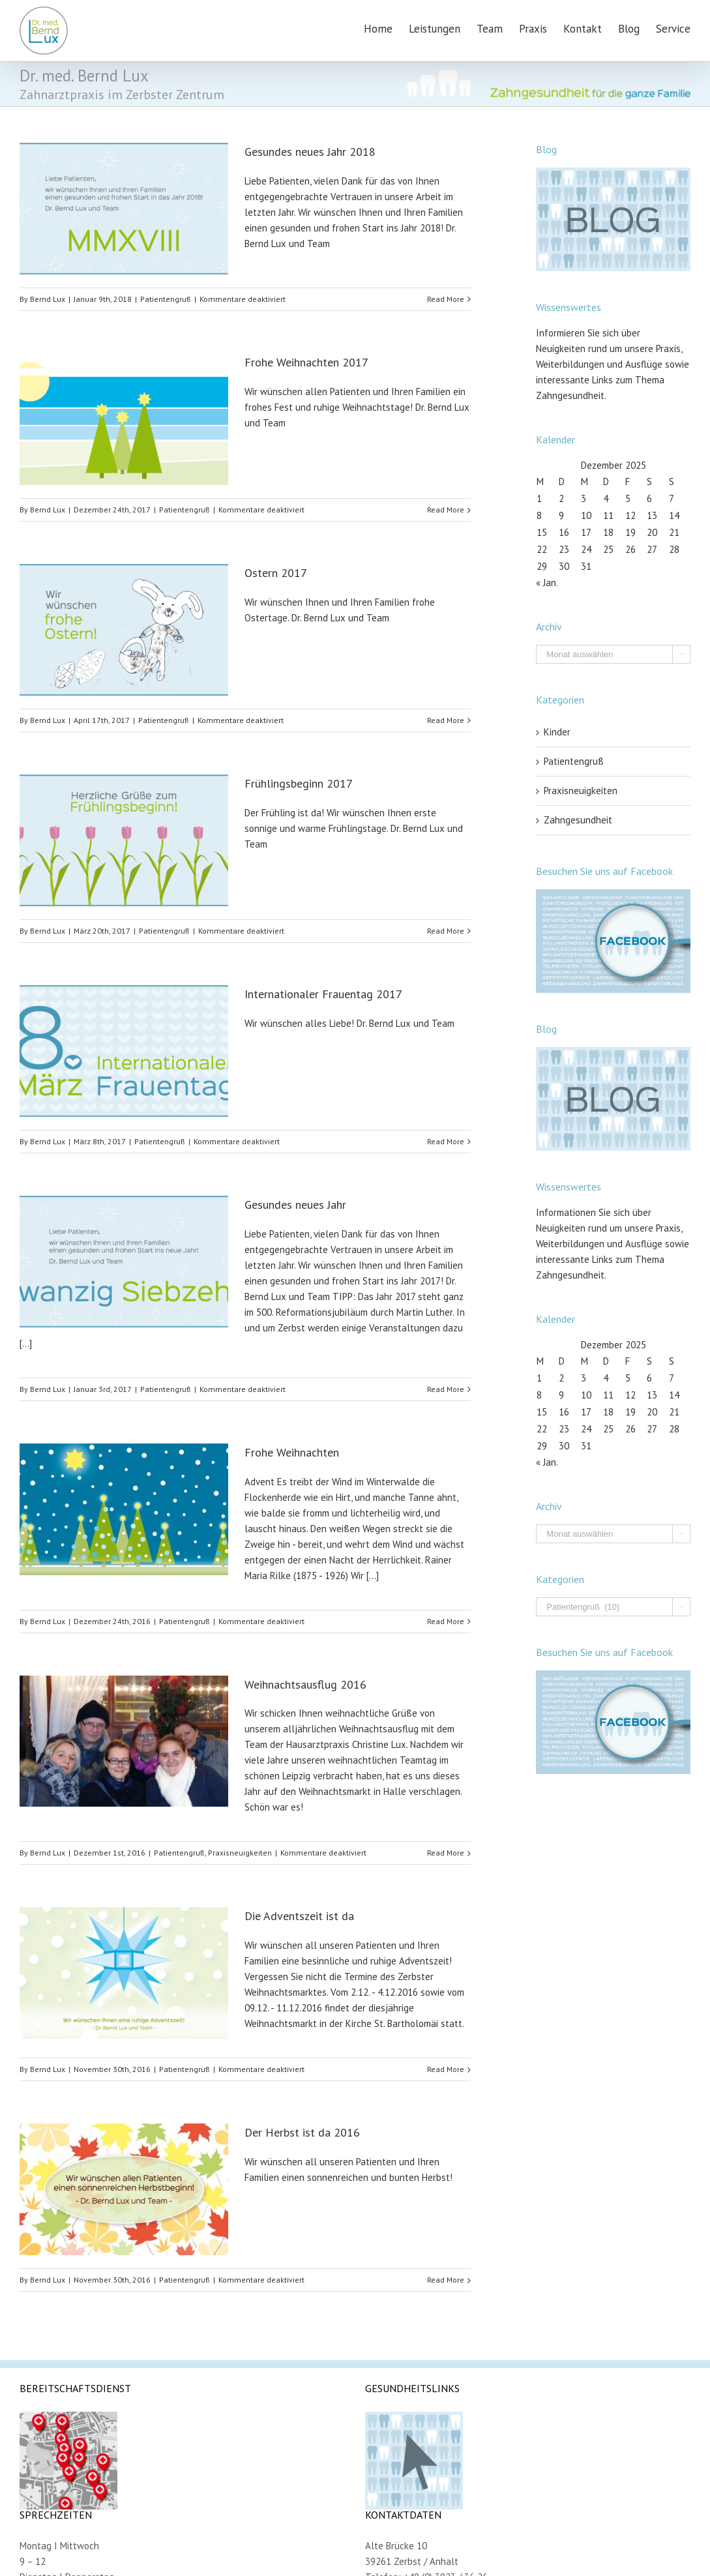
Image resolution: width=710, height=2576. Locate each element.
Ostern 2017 (275, 572)
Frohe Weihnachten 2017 (306, 362)
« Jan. (546, 582)
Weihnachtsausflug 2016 (305, 1684)
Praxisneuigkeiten (240, 1853)
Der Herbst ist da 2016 (302, 2132)
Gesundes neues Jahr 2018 (310, 151)
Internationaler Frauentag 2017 (323, 993)
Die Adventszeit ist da (299, 1915)
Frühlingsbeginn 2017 (298, 783)
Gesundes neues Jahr (295, 1204)
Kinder (557, 732)
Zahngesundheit (578, 820)
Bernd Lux (47, 299)
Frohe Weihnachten (291, 1452)
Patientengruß (165, 299)
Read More (445, 299)
